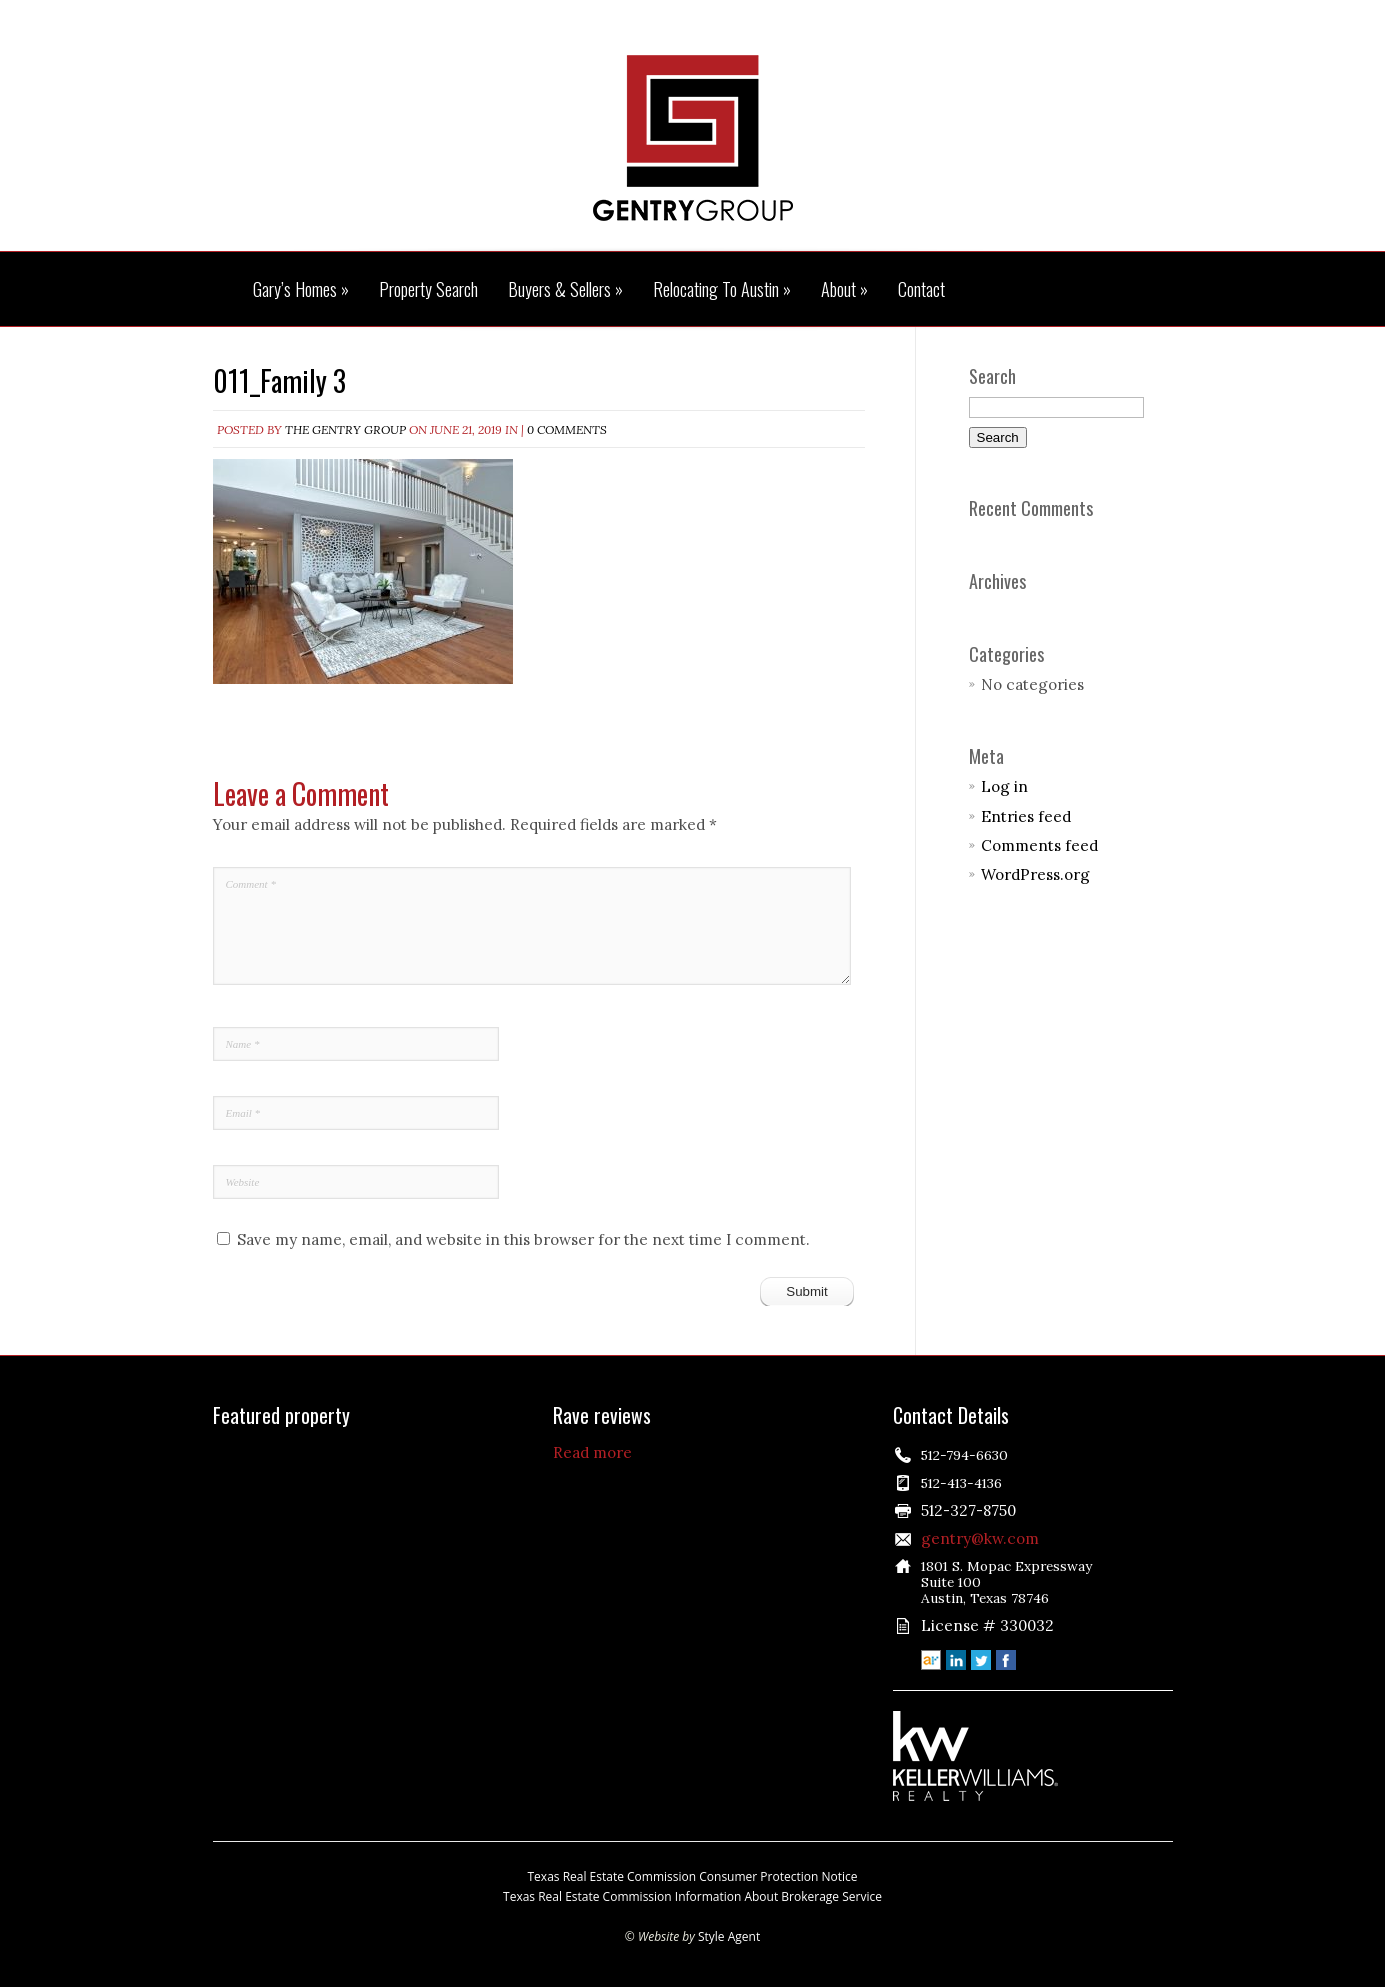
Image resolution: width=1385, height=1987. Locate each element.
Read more (592, 1452)
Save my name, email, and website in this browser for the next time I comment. (523, 1239)
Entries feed (1026, 816)
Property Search (428, 289)
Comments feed (1039, 845)
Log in (1004, 786)
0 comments (567, 429)
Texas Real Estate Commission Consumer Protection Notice (693, 1876)
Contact (921, 289)
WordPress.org (1035, 874)
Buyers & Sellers (565, 289)
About (844, 289)
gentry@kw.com (980, 1538)
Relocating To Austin (722, 289)
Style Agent (729, 1936)
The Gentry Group (693, 138)
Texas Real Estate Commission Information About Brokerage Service (692, 1896)
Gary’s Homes (301, 289)
